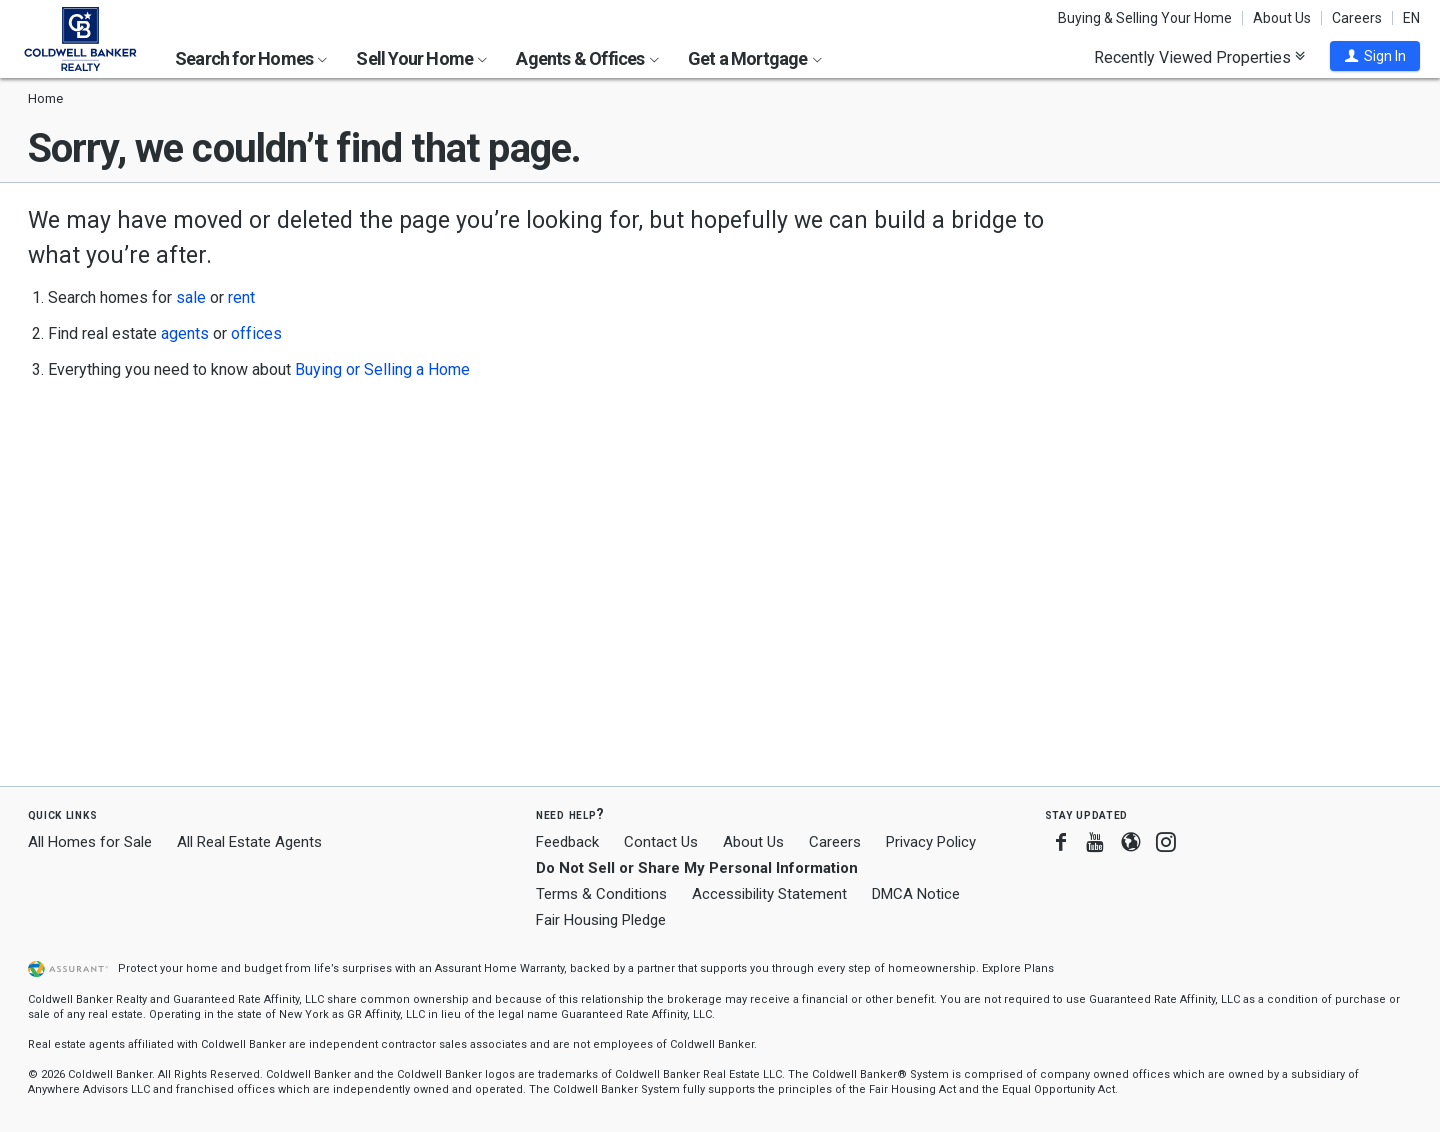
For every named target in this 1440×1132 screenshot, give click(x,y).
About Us (1282, 18)
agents (185, 333)
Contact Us (661, 842)
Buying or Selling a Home (382, 369)
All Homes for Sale (90, 842)
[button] (1375, 56)
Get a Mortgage (755, 58)
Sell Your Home (421, 58)
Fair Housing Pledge (601, 920)
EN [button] (1411, 18)
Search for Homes (251, 58)
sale (191, 297)
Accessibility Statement (769, 894)
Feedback (567, 842)
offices (256, 333)
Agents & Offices (587, 58)
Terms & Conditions (601, 894)
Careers (1357, 18)
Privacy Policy (931, 842)
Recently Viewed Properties (1199, 57)
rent (241, 297)
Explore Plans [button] (1018, 968)
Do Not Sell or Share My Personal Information (697, 868)
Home (45, 98)
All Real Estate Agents (249, 842)
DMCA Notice (916, 894)
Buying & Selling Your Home (1145, 18)
